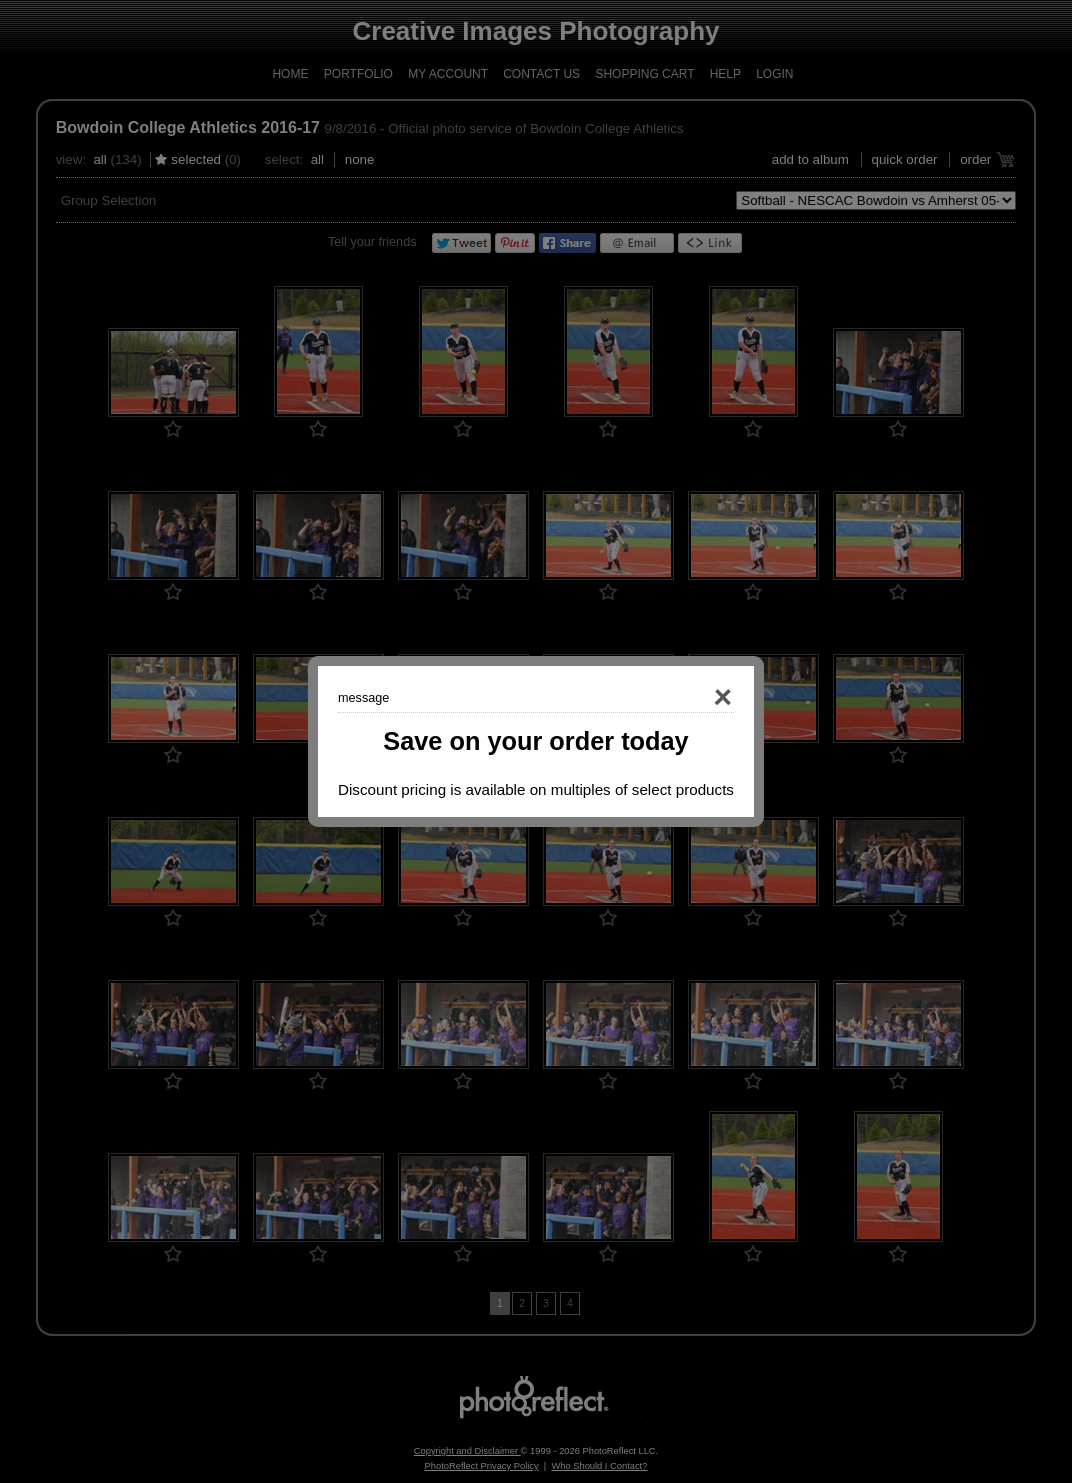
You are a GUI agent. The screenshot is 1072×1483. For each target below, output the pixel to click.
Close (694, 698)
